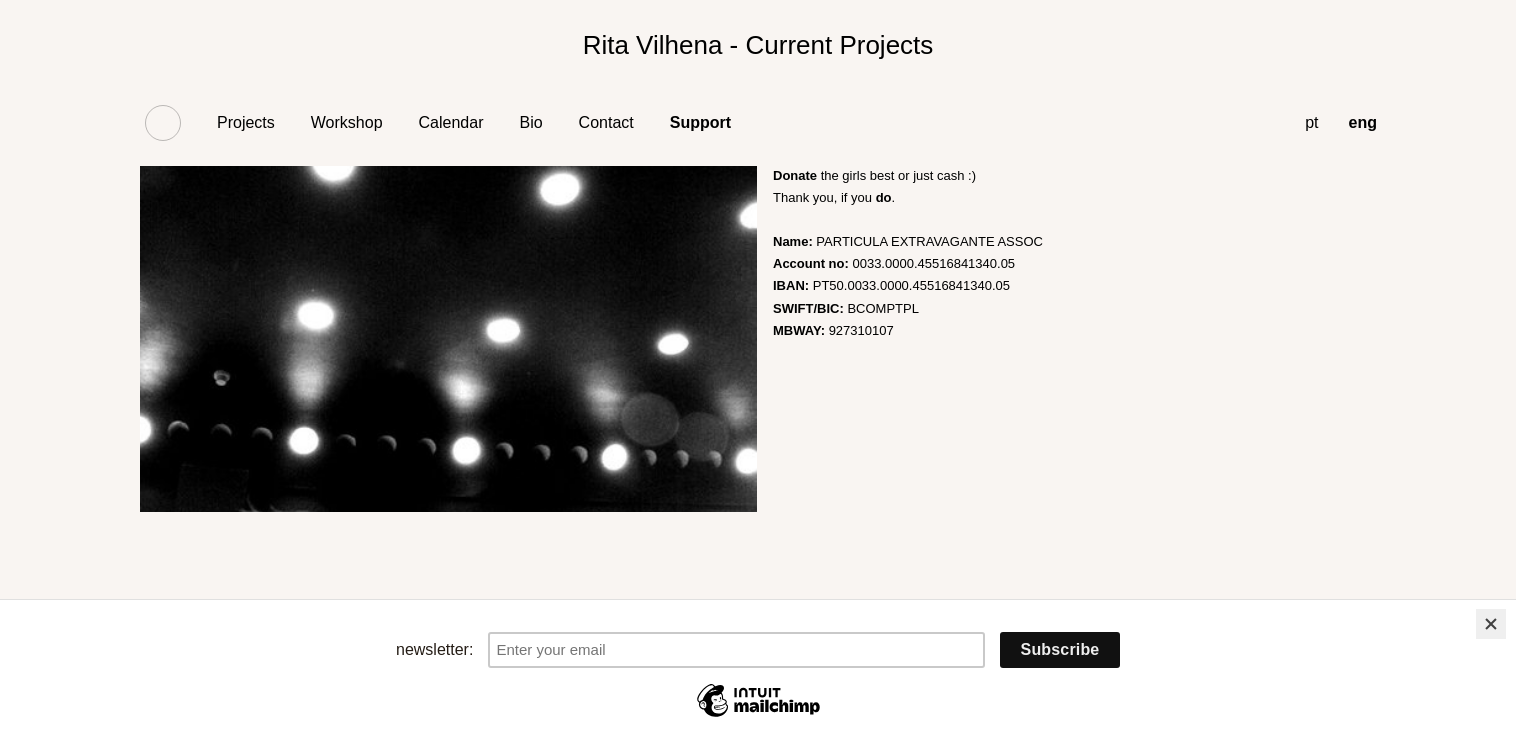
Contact (606, 122)
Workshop (347, 122)
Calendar (451, 122)
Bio (530, 122)
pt (1311, 122)
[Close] (1491, 624)
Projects (246, 122)
